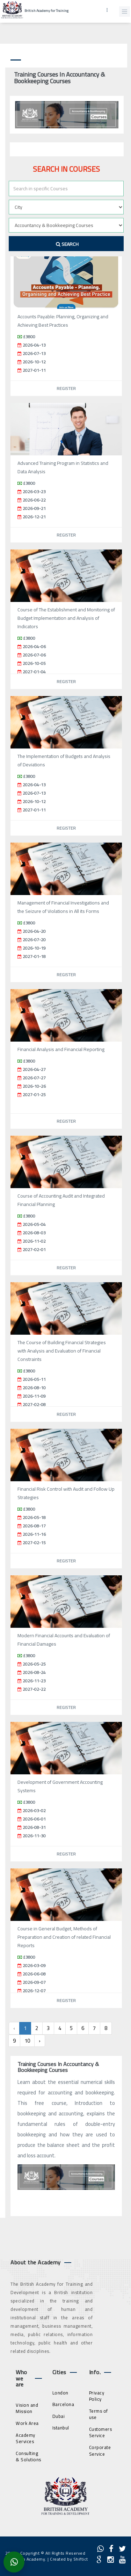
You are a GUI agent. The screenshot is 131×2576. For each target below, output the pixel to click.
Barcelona (63, 2404)
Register (66, 388)
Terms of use (98, 2414)
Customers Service (100, 2432)
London (60, 2393)
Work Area (27, 2423)
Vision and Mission (27, 2408)
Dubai (58, 2416)
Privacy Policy (96, 2396)
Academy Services (25, 2438)
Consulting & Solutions (28, 2456)
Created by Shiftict (69, 2559)
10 (27, 2041)
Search (67, 244)
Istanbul (60, 2428)
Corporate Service (100, 2450)
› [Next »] (40, 2041)
